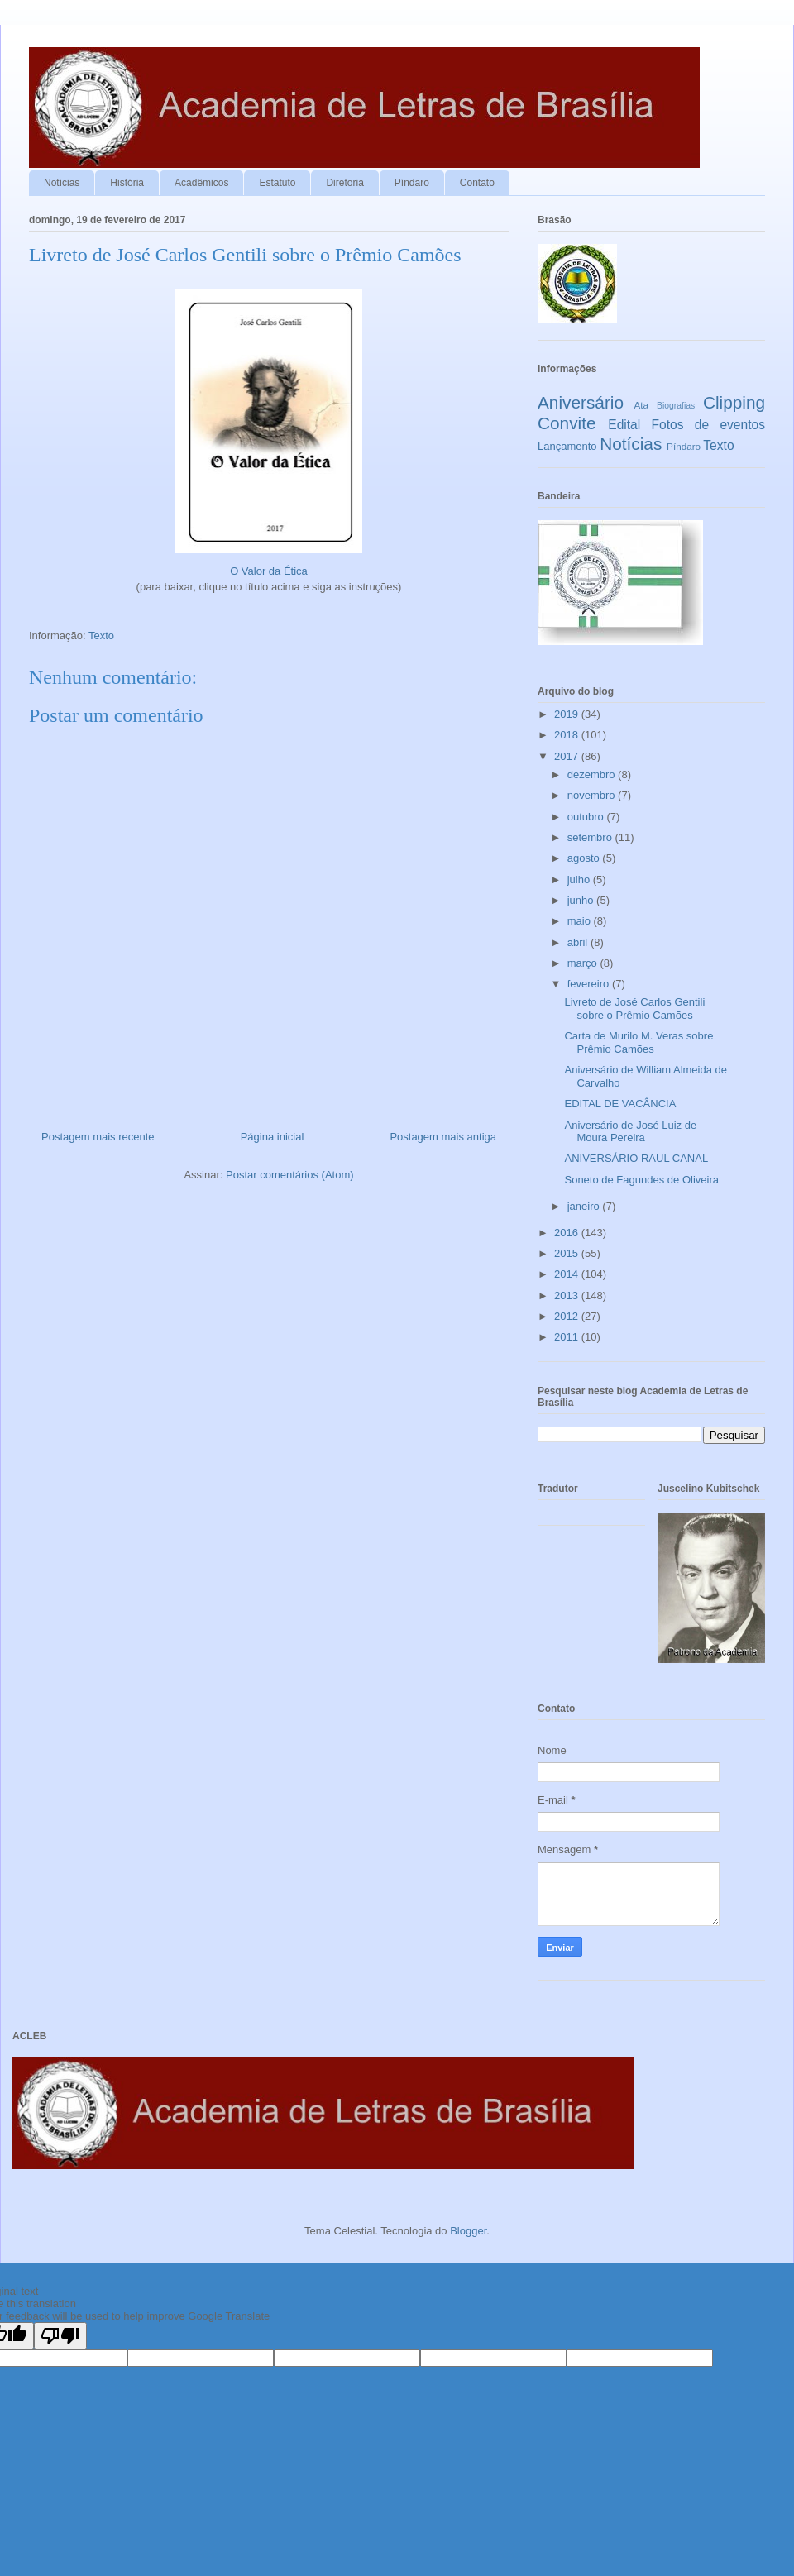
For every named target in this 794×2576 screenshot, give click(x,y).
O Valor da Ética (269, 571)
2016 (567, 1232)
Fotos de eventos (708, 425)
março (583, 963)
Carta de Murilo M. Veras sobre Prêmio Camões (638, 1042)
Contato (477, 183)
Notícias (61, 183)
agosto (585, 858)
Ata (641, 404)
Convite (567, 423)
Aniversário (581, 402)
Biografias (676, 405)
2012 (567, 1316)
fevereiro (589, 983)
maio (580, 921)
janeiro (585, 1206)
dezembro (592, 774)
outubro (587, 816)
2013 (567, 1295)
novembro (592, 795)
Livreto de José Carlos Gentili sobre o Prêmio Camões (634, 1008)
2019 (567, 714)
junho (581, 900)
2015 (567, 1253)
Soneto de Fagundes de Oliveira (641, 1179)
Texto (101, 635)
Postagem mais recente (98, 1136)
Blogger (468, 2231)
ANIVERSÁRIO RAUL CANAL (636, 1158)
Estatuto (277, 183)
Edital (624, 425)
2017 (567, 756)
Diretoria (344, 183)
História (127, 183)
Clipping (734, 402)
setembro (591, 837)
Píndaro (412, 183)
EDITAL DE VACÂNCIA (620, 1103)
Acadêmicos (201, 183)
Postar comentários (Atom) (290, 1175)
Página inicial (272, 1136)
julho (580, 879)
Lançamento (567, 446)
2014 (567, 1274)
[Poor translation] (60, 2335)
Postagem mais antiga (443, 1136)
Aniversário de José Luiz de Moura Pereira (630, 1132)
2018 (567, 735)
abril (579, 942)
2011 (567, 1337)
